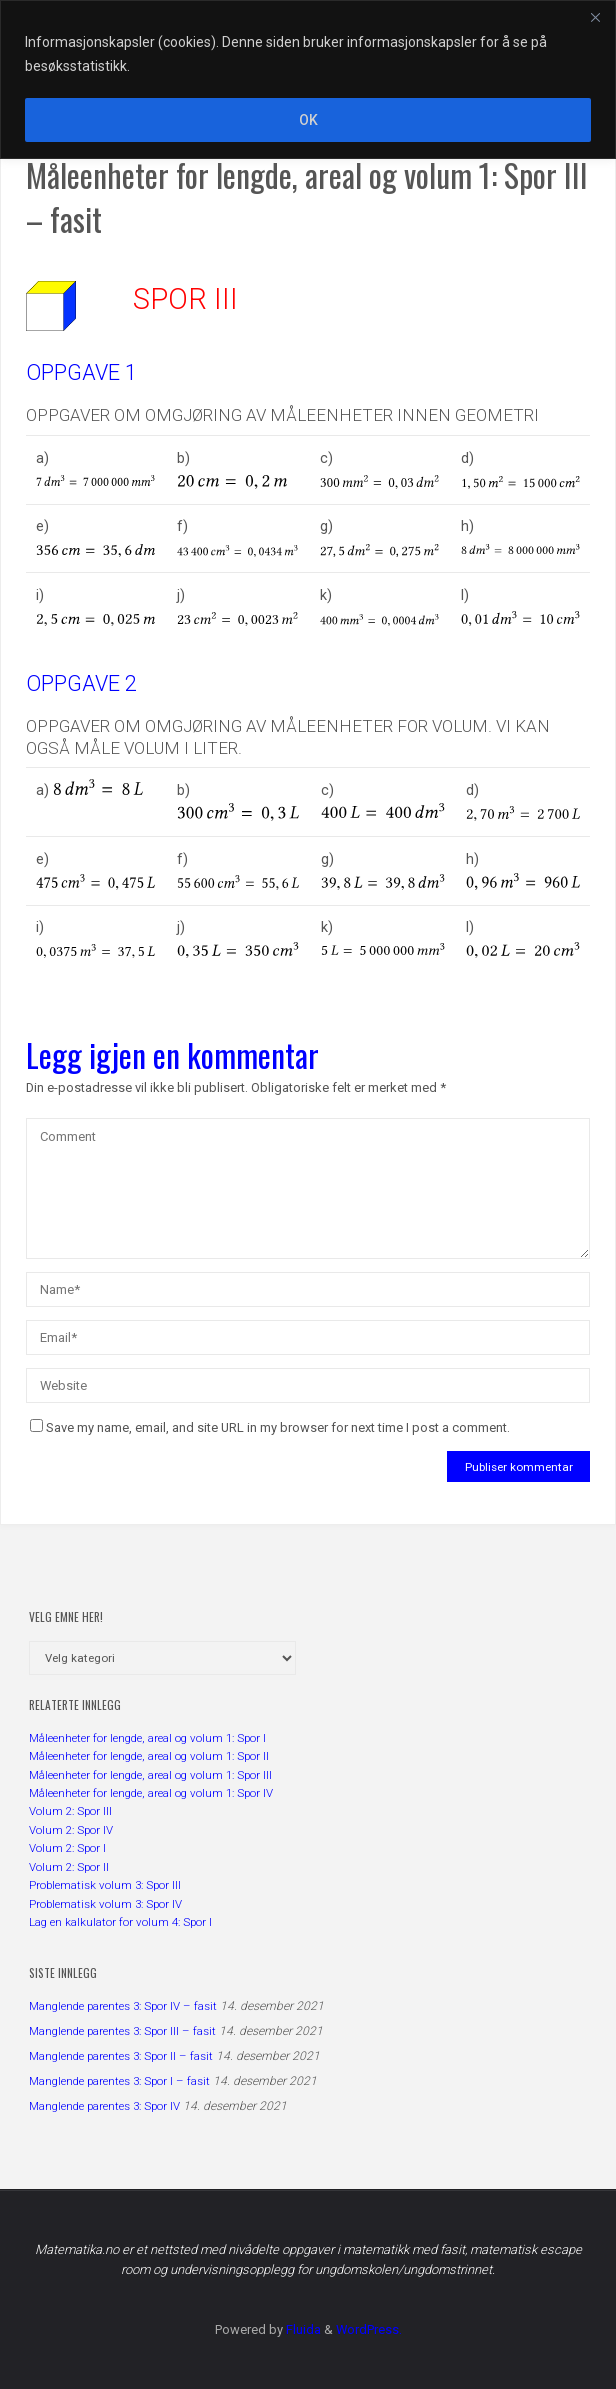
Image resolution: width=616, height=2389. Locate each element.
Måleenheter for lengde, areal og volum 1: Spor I (147, 1738)
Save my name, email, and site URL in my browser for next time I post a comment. (270, 1427)
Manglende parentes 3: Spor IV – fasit (123, 2006)
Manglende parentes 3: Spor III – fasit (122, 2031)
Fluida (302, 2329)
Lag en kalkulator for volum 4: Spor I (120, 1922)
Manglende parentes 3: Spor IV (104, 2106)
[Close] (595, 17)
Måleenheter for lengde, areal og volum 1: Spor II (149, 1756)
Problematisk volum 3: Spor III (105, 1885)
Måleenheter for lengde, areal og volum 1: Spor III (150, 1775)
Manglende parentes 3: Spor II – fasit (121, 2056)
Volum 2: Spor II (69, 1867)
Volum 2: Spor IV (71, 1830)
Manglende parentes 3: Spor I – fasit (119, 2081)
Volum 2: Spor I (67, 1848)
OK (308, 120)
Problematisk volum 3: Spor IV (105, 1904)
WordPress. (369, 2329)
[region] (308, 79)
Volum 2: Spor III (70, 1811)
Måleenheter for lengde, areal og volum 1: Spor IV (151, 1793)
